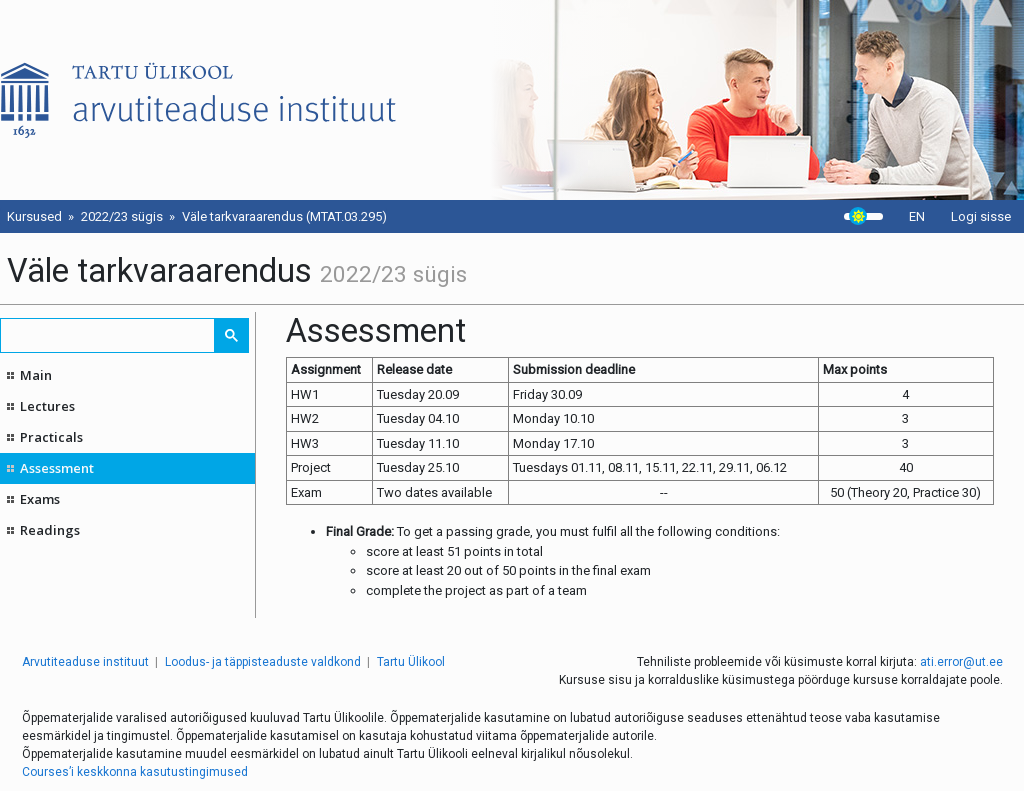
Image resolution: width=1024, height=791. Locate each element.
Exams (40, 499)
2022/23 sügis (122, 216)
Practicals (51, 437)
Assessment (57, 468)
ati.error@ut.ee (961, 662)
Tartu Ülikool (411, 662)
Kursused (34, 216)
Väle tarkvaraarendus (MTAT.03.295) (284, 216)
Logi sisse (981, 216)
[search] (108, 335)
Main (36, 375)
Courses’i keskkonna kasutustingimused (135, 772)
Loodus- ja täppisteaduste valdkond (263, 662)
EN (917, 216)
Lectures (47, 406)
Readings (50, 530)
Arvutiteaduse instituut (85, 662)
